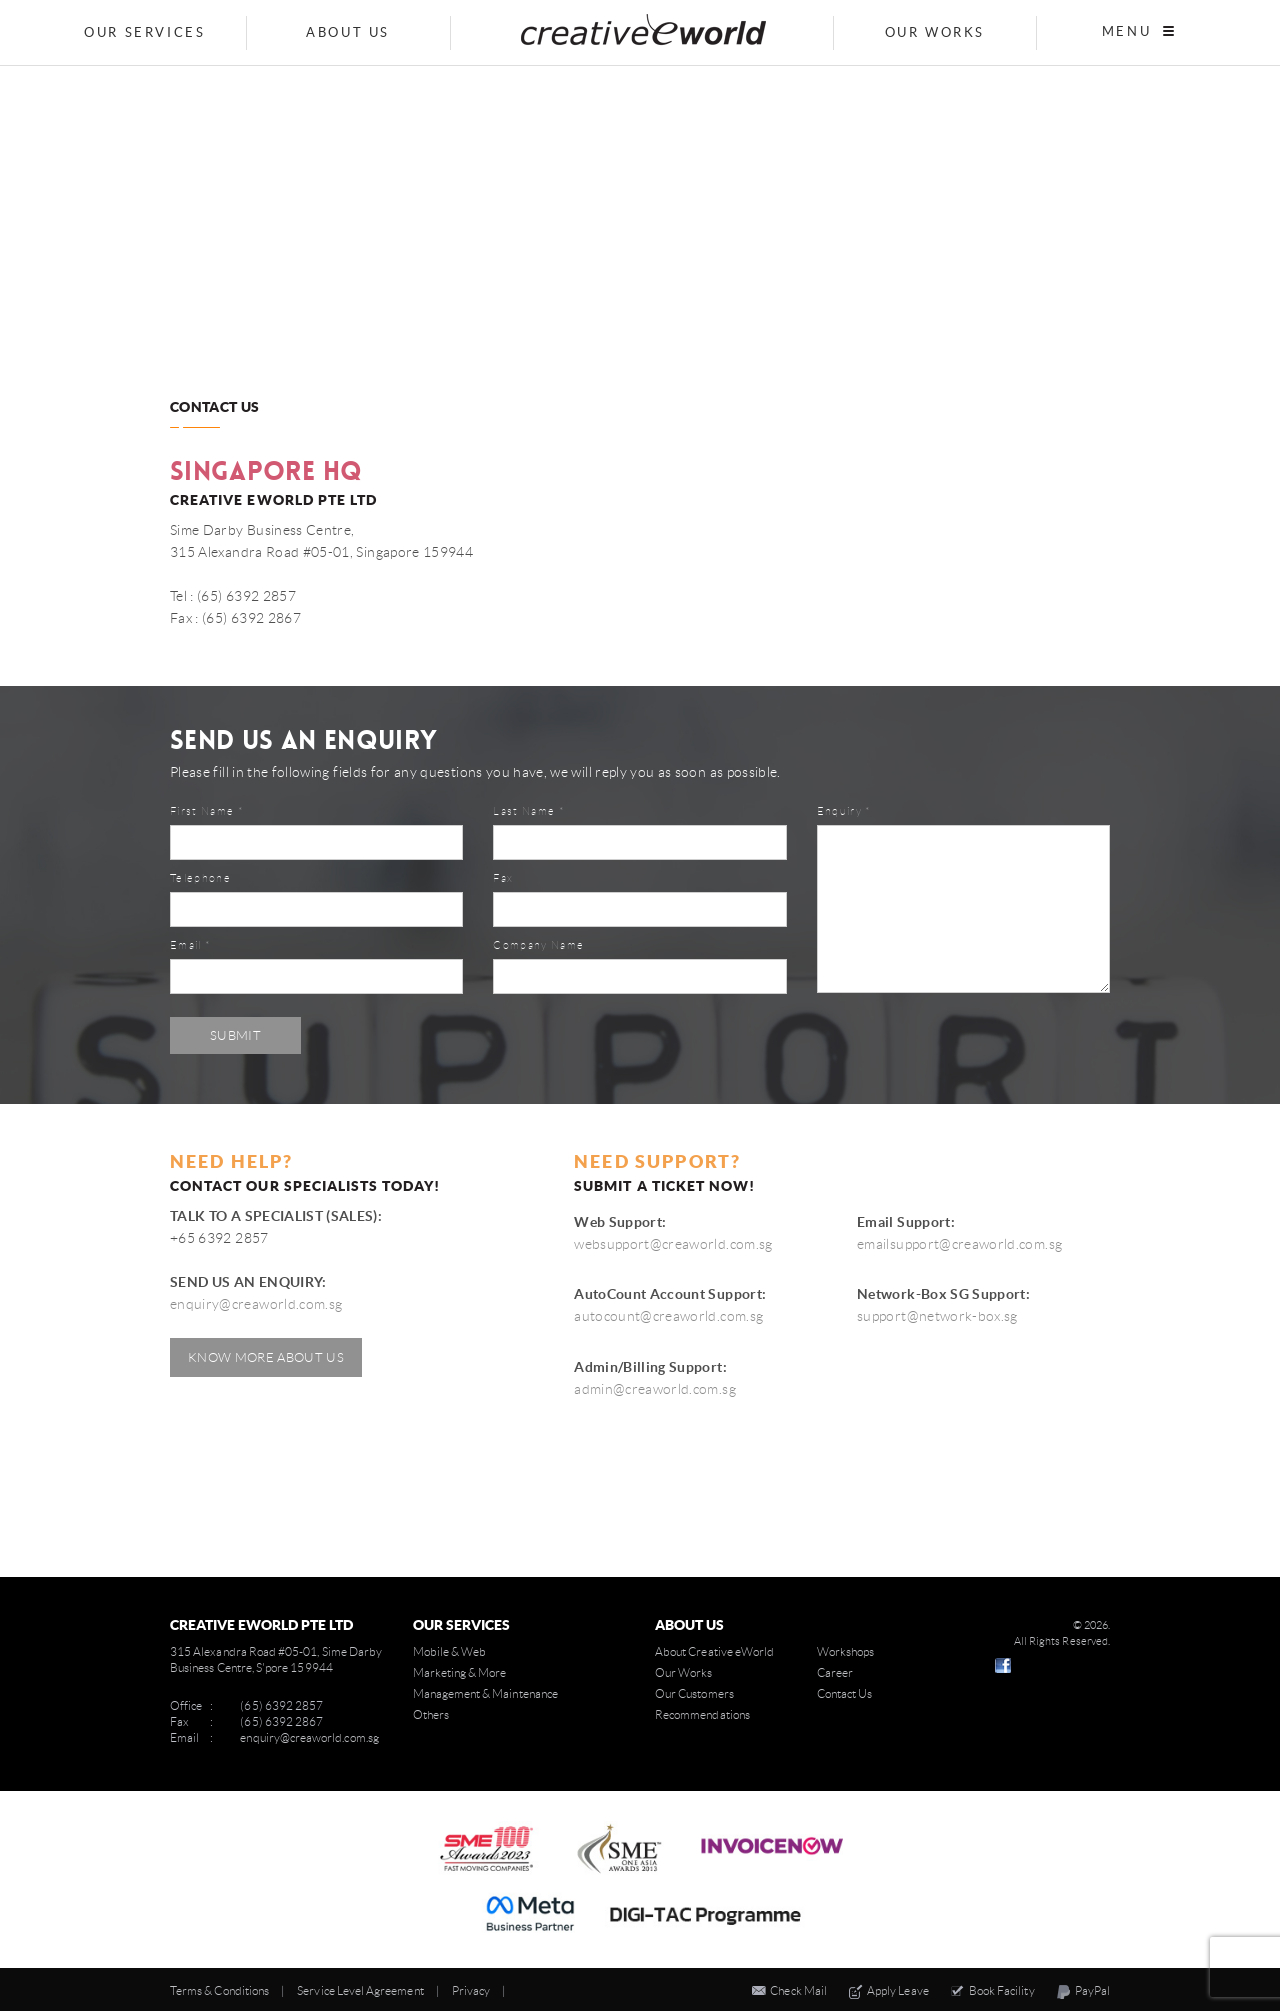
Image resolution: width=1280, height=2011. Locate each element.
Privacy (471, 1987)
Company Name (538, 945)
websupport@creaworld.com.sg (673, 1244)
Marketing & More (460, 1670)
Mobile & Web (450, 1649)
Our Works (935, 32)
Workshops (846, 1649)
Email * (190, 945)
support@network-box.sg (937, 1315)
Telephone (200, 878)
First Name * (206, 811)
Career (835, 1670)
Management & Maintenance (485, 1691)
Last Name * (528, 811)
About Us (348, 32)
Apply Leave (898, 1987)
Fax (503, 878)
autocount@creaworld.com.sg (668, 1315)
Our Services (144, 32)
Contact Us (845, 1691)
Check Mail (798, 1987)
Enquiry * (844, 811)
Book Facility (1002, 1987)
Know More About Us (266, 1356)
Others (431, 1712)
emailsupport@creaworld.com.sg (959, 1244)
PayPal (1092, 1987)
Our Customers (694, 1691)
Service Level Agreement (360, 1987)
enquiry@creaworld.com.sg (309, 1735)
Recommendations (702, 1712)
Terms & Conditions (219, 1987)
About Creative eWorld (714, 1649)
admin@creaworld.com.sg (655, 1387)
